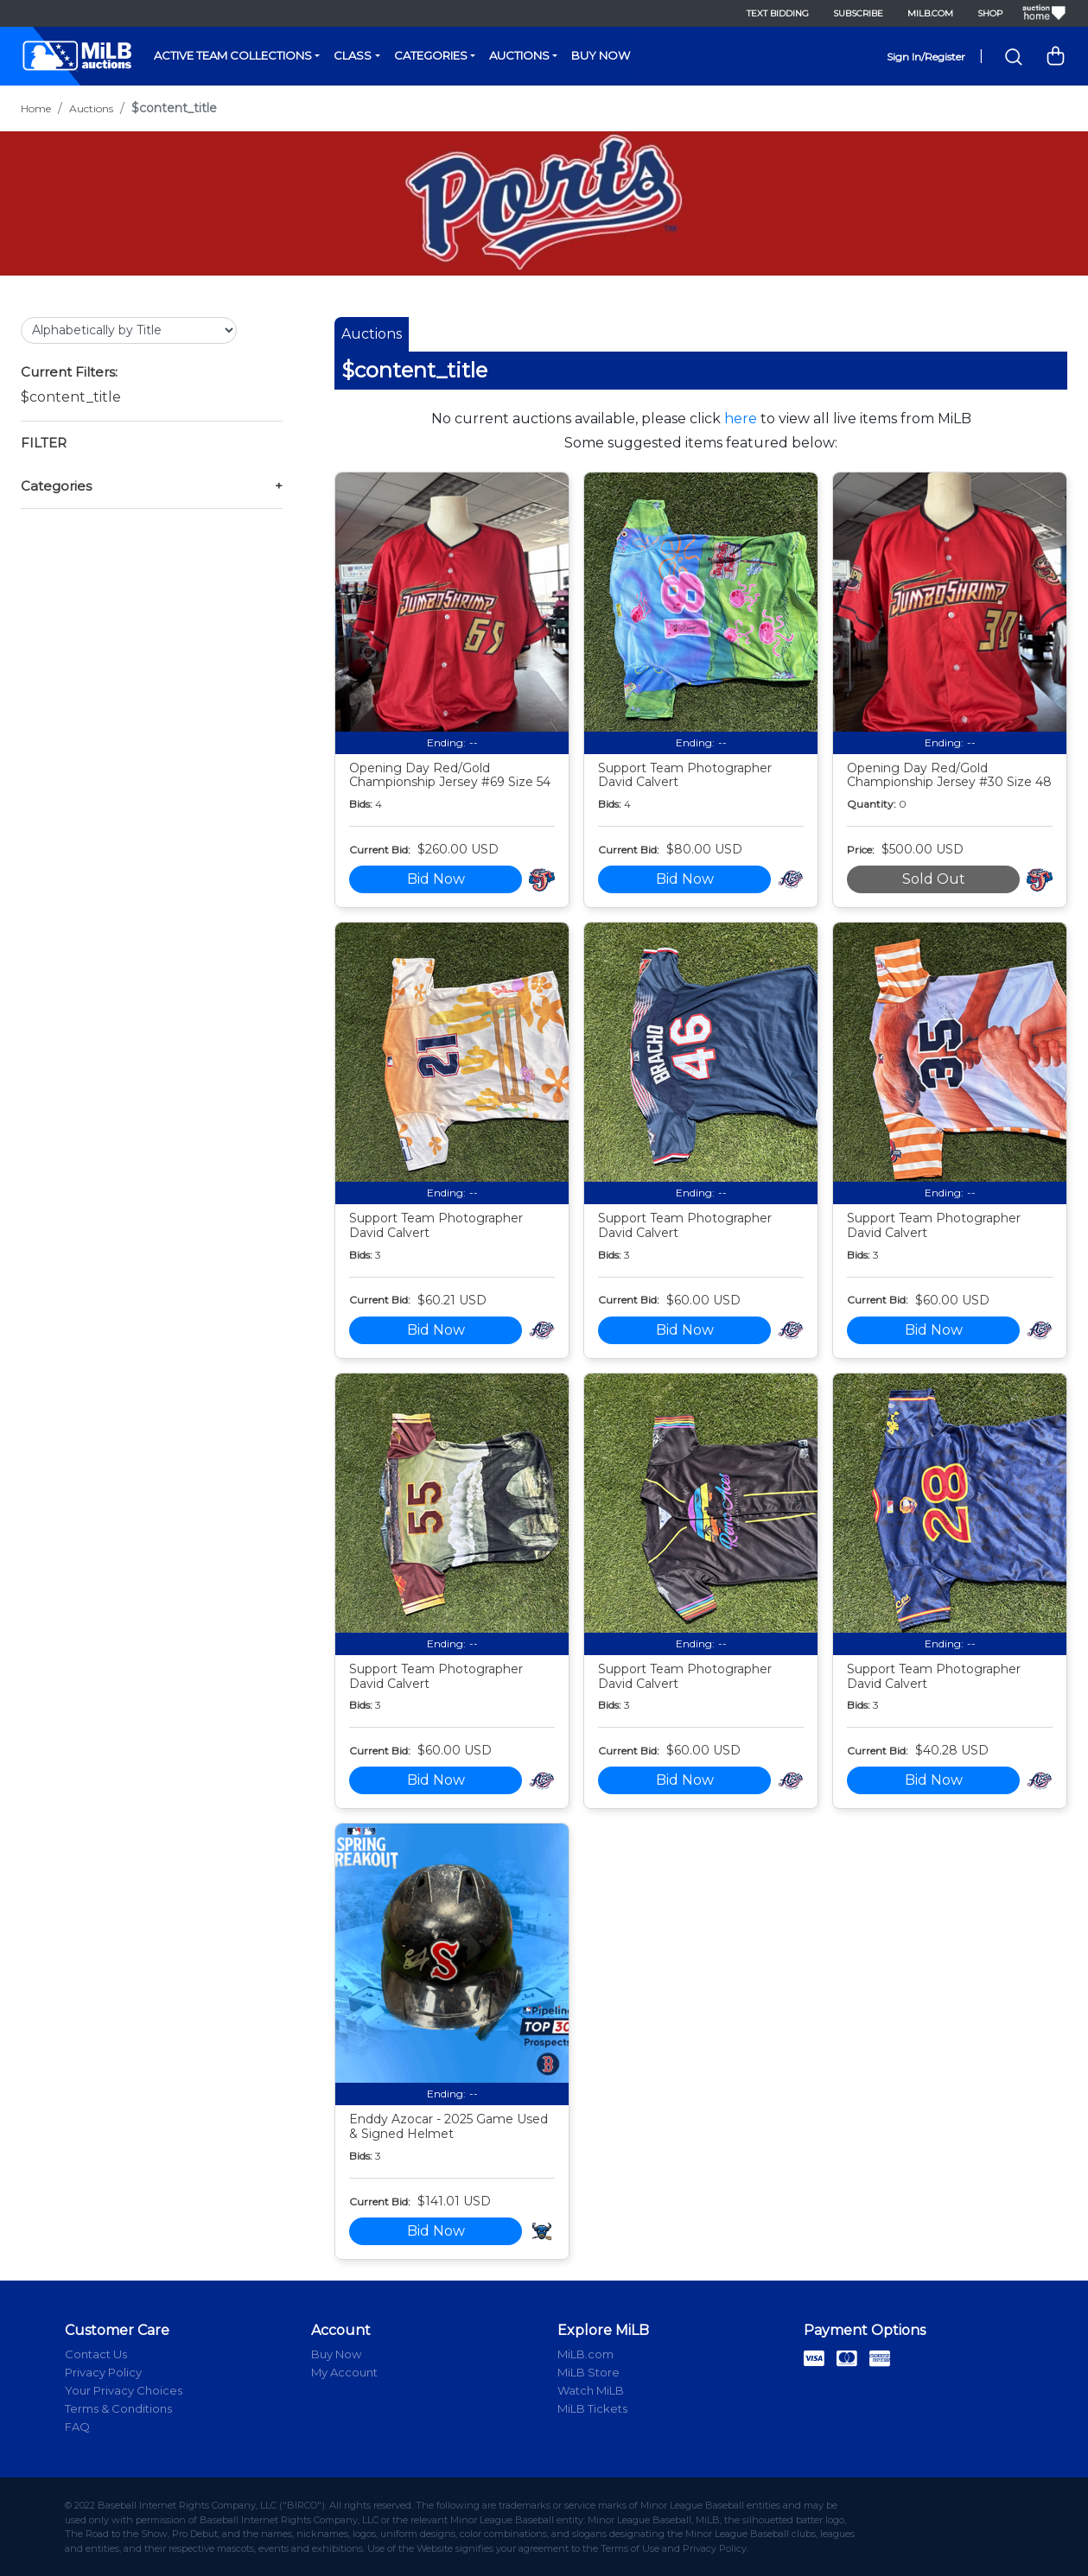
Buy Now (600, 55)
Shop (989, 13)
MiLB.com (930, 13)
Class (353, 55)
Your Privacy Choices (123, 2390)
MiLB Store (588, 2372)
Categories (431, 55)
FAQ (77, 2426)
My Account (344, 2372)
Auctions (519, 55)
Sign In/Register (926, 56)
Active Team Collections (233, 55)
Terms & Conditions (118, 2408)
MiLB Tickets (592, 2408)
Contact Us (96, 2354)
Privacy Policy (103, 2372)
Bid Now (436, 879)
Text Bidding (778, 13)
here (740, 418)
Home (36, 108)
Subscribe (858, 13)
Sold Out (933, 879)
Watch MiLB (590, 2390)
